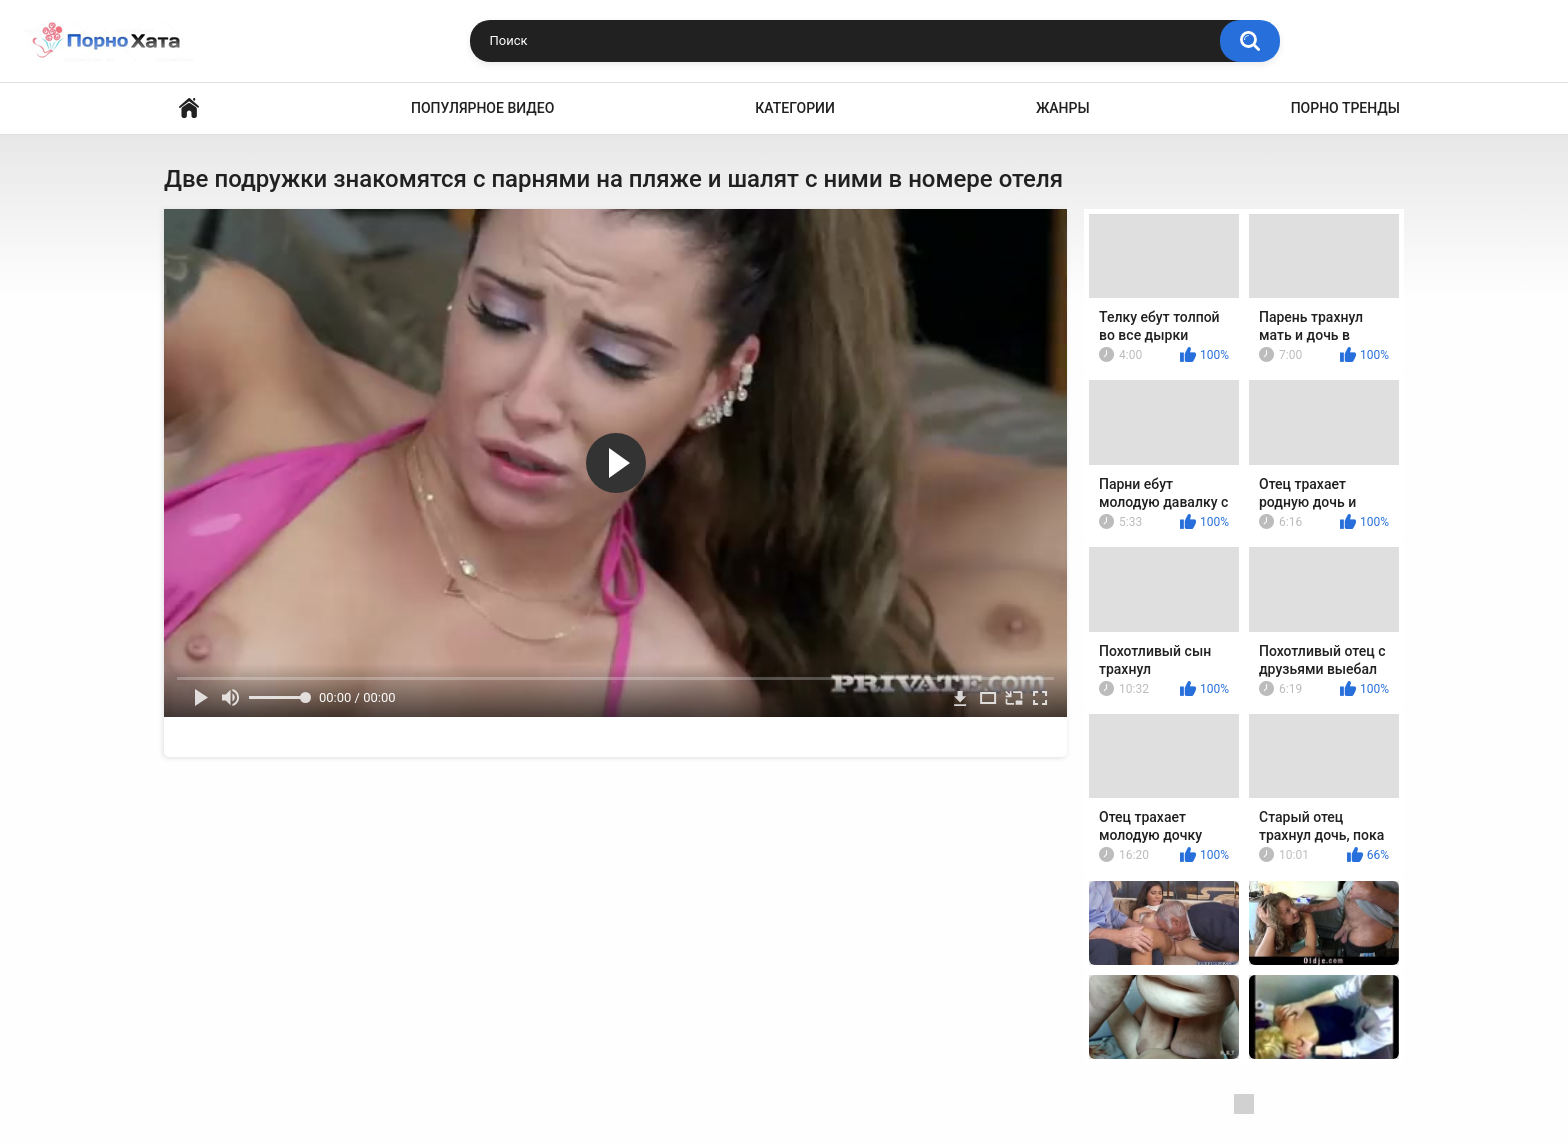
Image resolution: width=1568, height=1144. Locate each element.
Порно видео (189, 108)
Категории (795, 108)
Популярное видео (482, 108)
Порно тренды (1345, 108)
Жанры (1063, 108)
